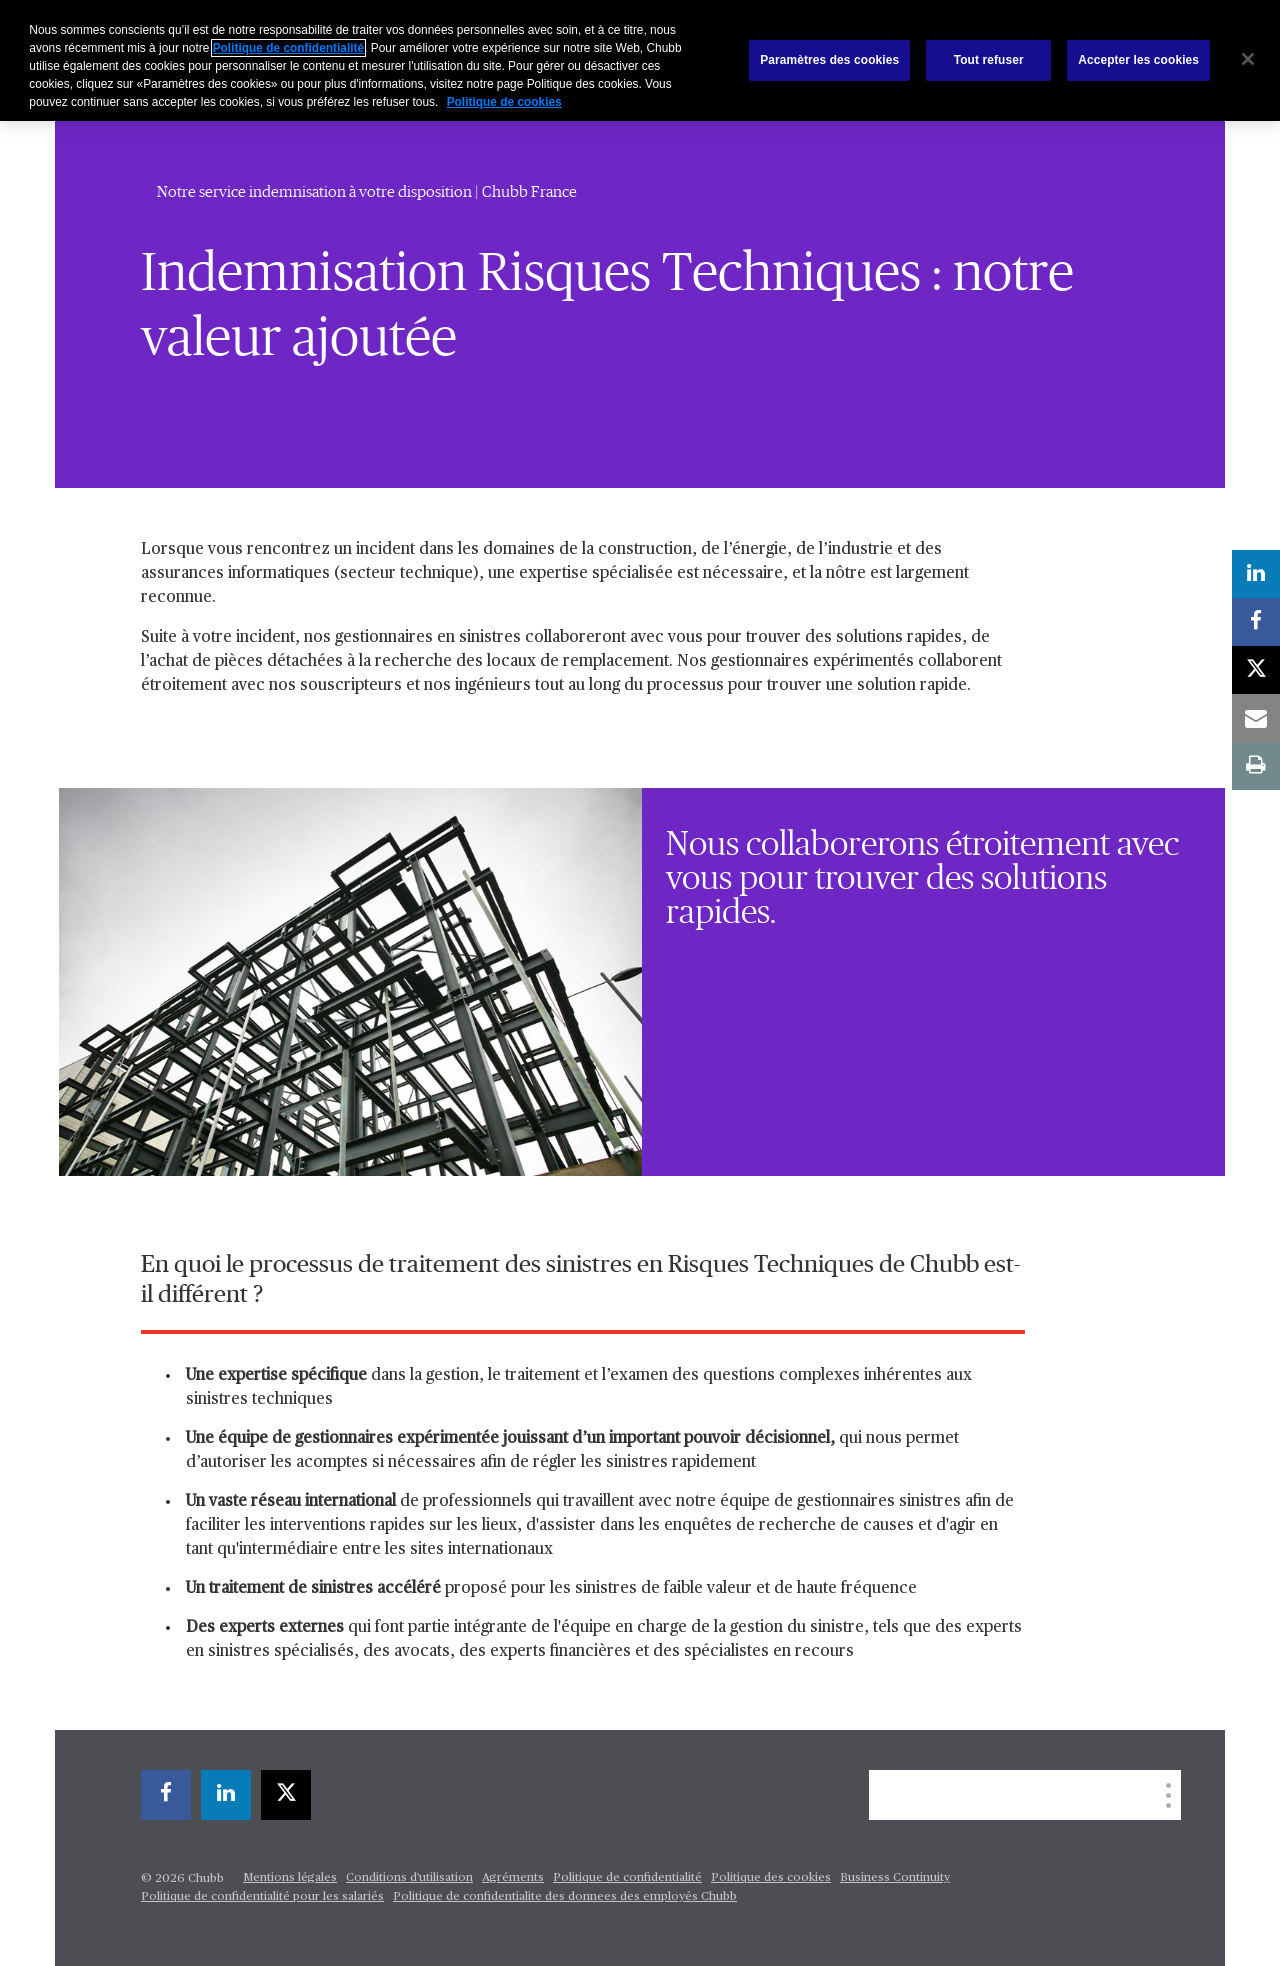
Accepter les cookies (1138, 60)
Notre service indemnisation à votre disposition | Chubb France (367, 192)
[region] (640, 60)
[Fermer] (1248, 59)
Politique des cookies (771, 1878)
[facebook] (166, 1795)
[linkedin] (226, 1795)
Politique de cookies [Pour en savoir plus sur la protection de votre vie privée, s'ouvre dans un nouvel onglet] (504, 102)
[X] (286, 1795)
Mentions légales (290, 1878)
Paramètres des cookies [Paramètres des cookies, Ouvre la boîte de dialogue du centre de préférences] (829, 60)
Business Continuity (895, 1878)
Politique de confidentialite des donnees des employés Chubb (565, 1897)
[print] (1256, 766)
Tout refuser (989, 60)
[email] (1256, 718)
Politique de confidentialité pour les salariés (262, 1897)
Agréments (513, 1878)
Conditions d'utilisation (409, 1878)
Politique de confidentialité (627, 1878)
